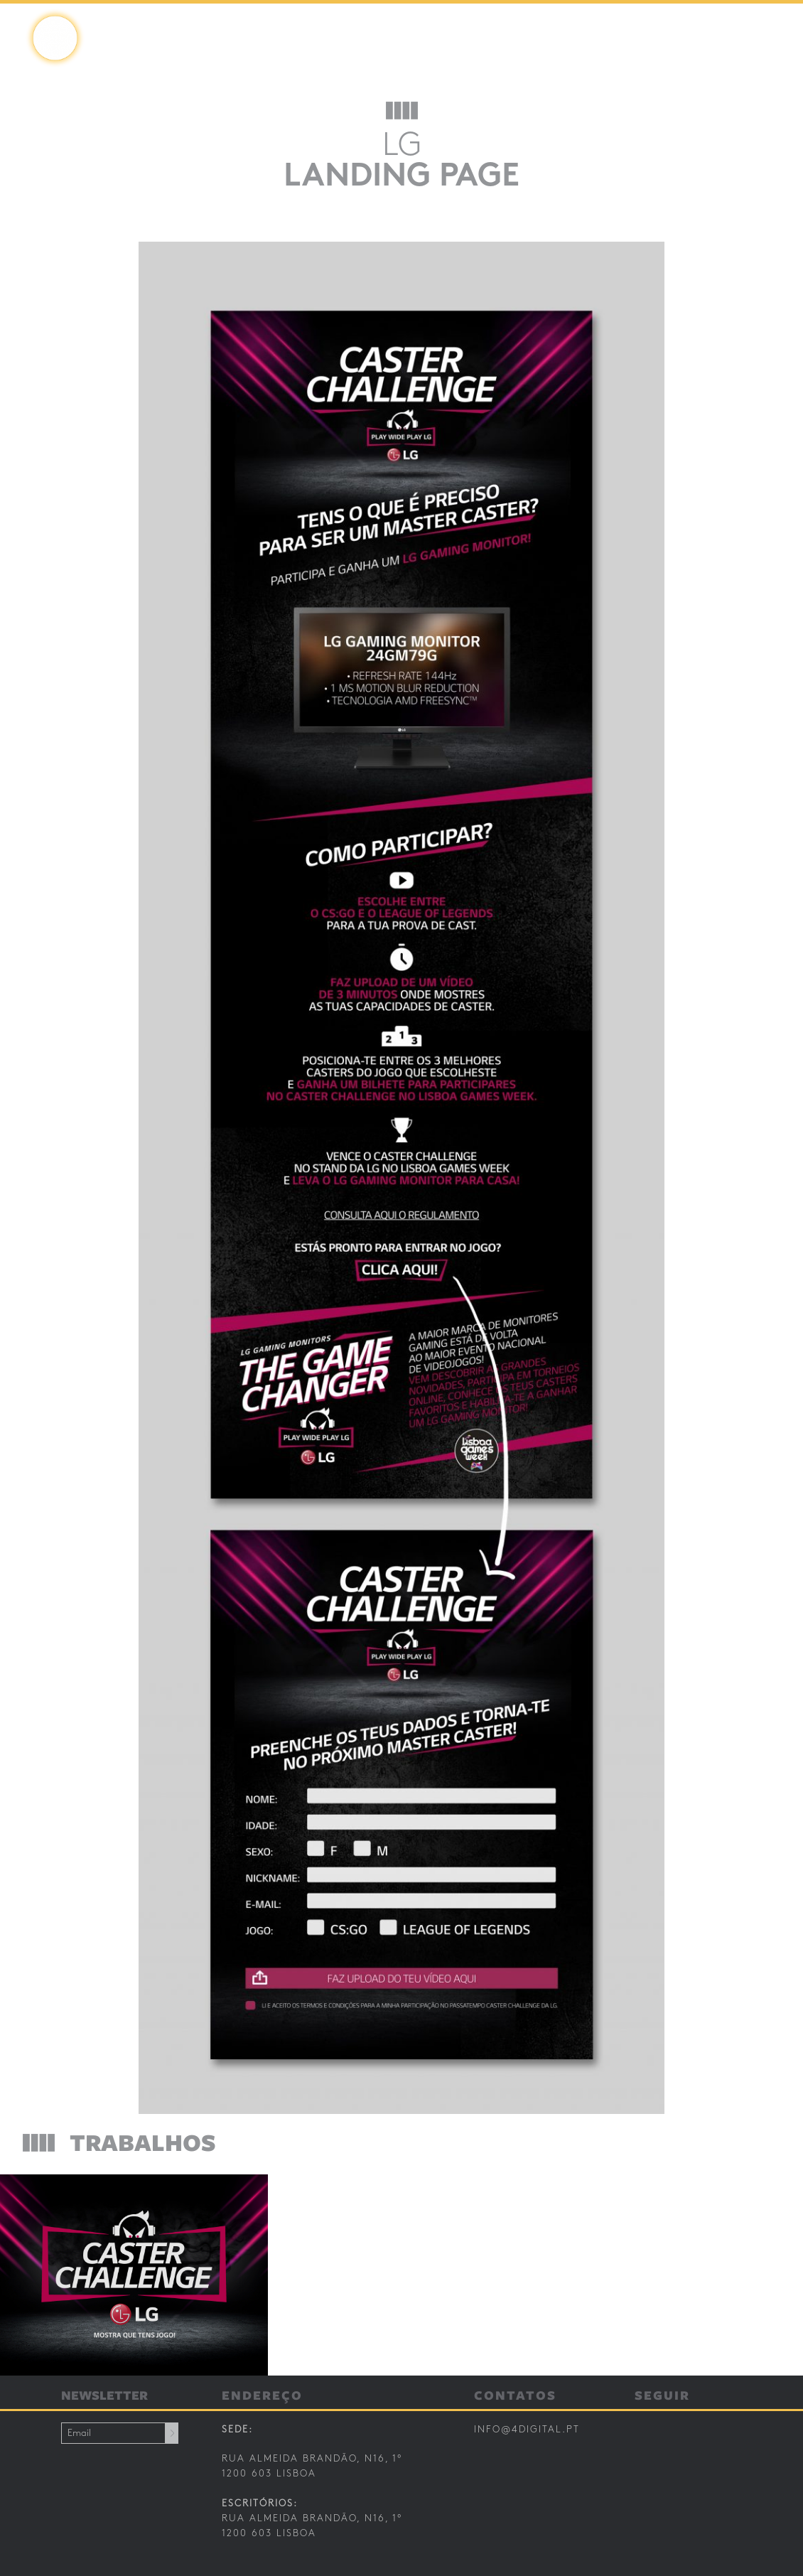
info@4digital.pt (527, 2429)
